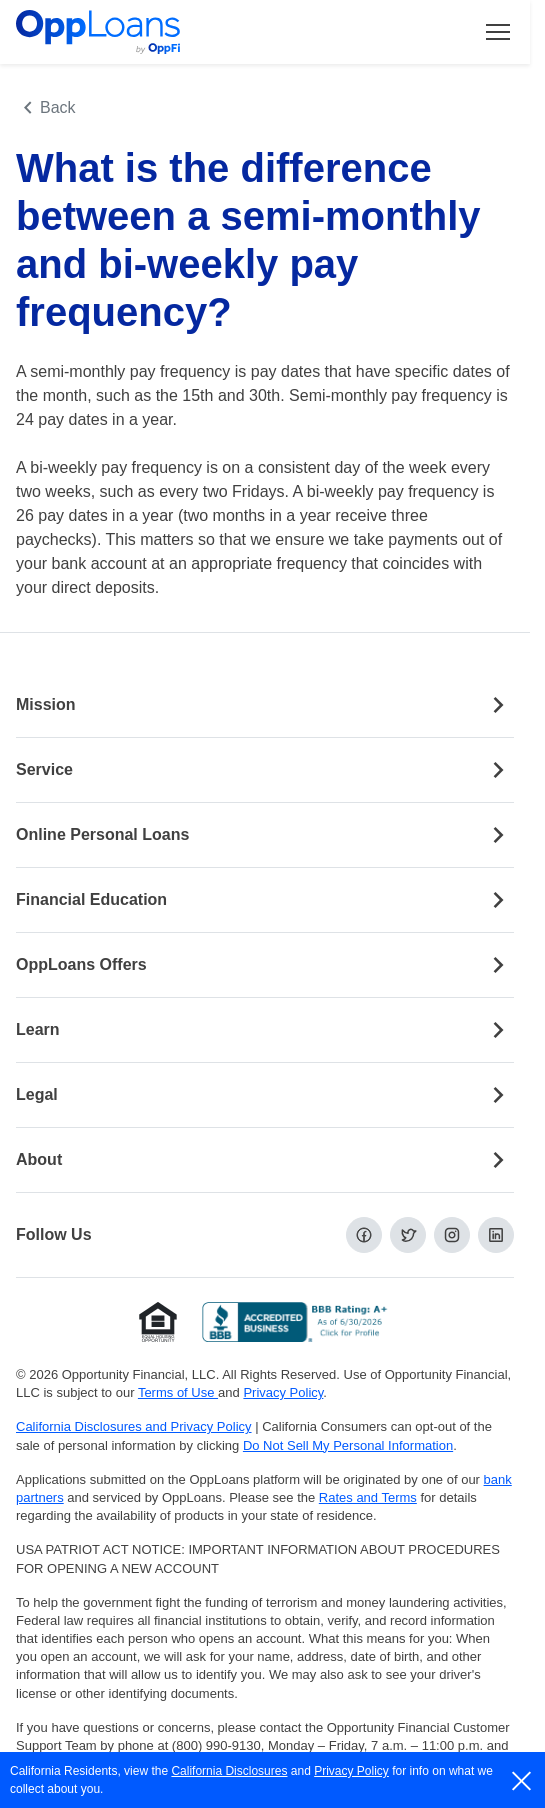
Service (265, 770)
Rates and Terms (368, 1497)
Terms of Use (178, 1392)
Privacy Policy (351, 1771)
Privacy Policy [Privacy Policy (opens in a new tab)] (283, 1392)
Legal (265, 1095)
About (265, 1160)
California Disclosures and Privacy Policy (134, 1426)
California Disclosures (229, 1771)
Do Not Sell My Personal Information (348, 1445)
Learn (265, 1030)
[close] (522, 1781)
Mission (265, 705)
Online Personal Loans (265, 835)
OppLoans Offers (265, 965)
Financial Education (265, 900)
